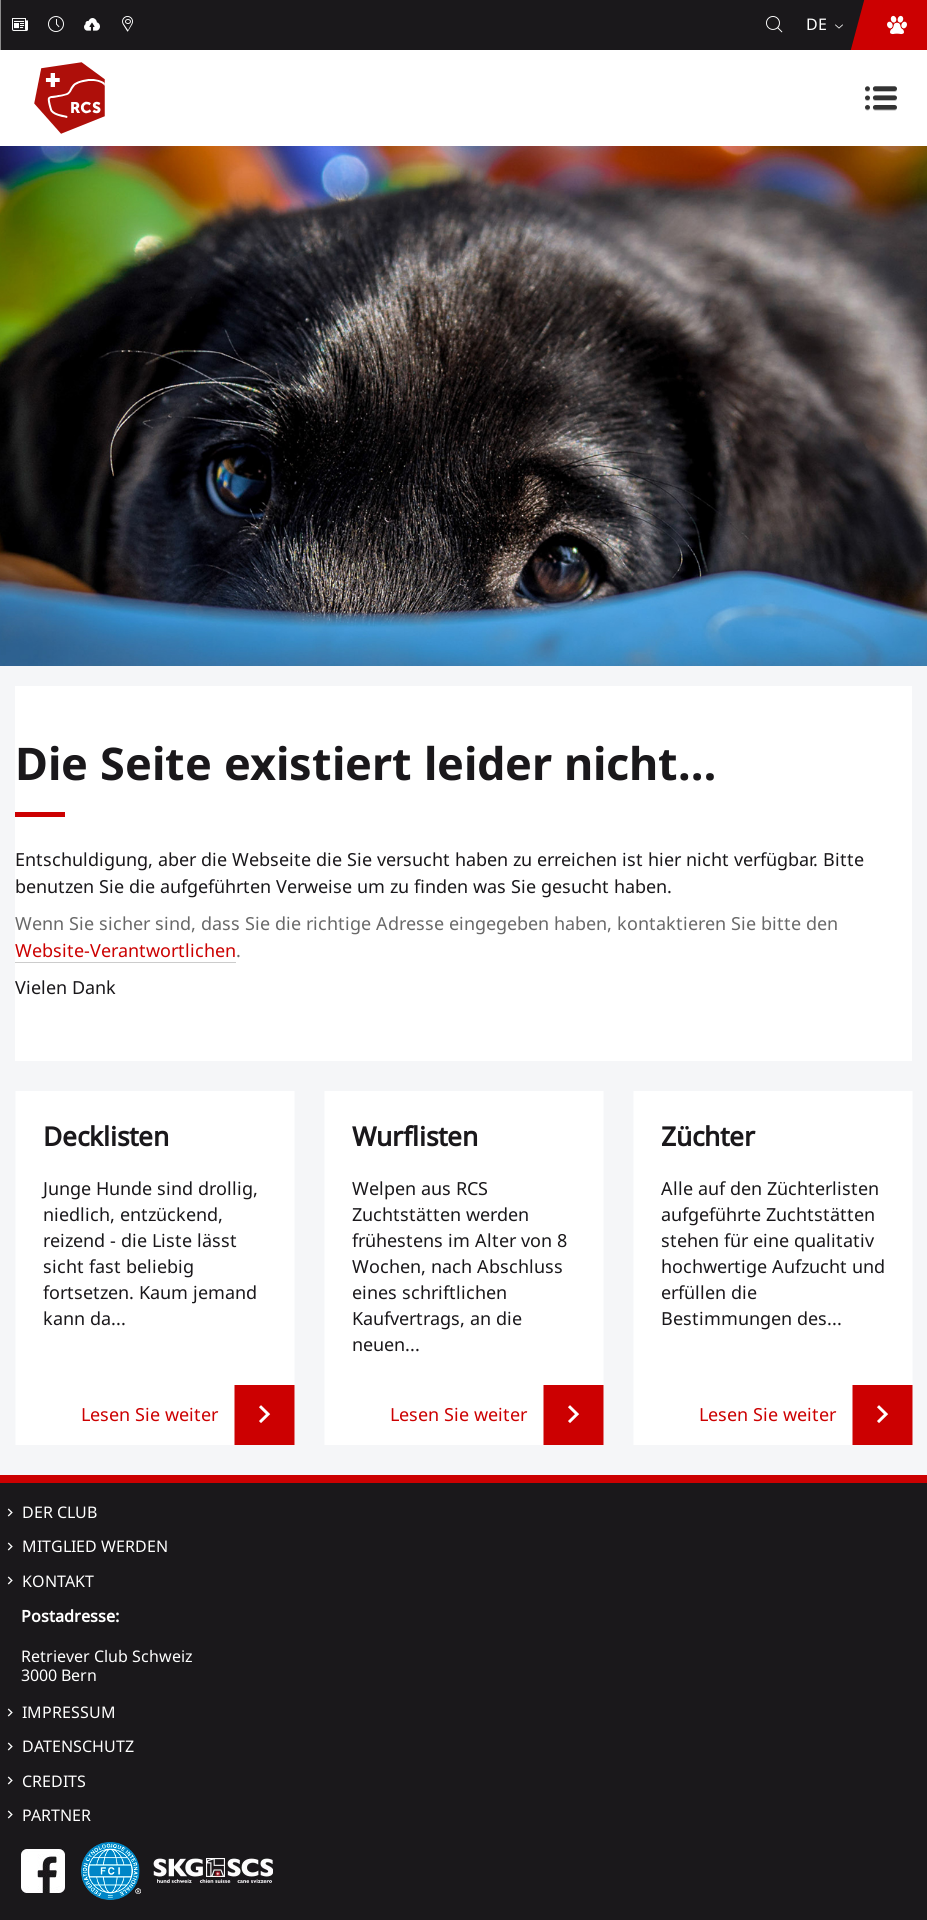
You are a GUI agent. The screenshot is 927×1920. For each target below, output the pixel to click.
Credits (54, 1781)
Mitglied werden (95, 1546)
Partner (56, 1815)
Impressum (69, 1712)
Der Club (59, 1512)
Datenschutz (78, 1746)
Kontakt (58, 1581)
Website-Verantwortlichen (125, 950)
